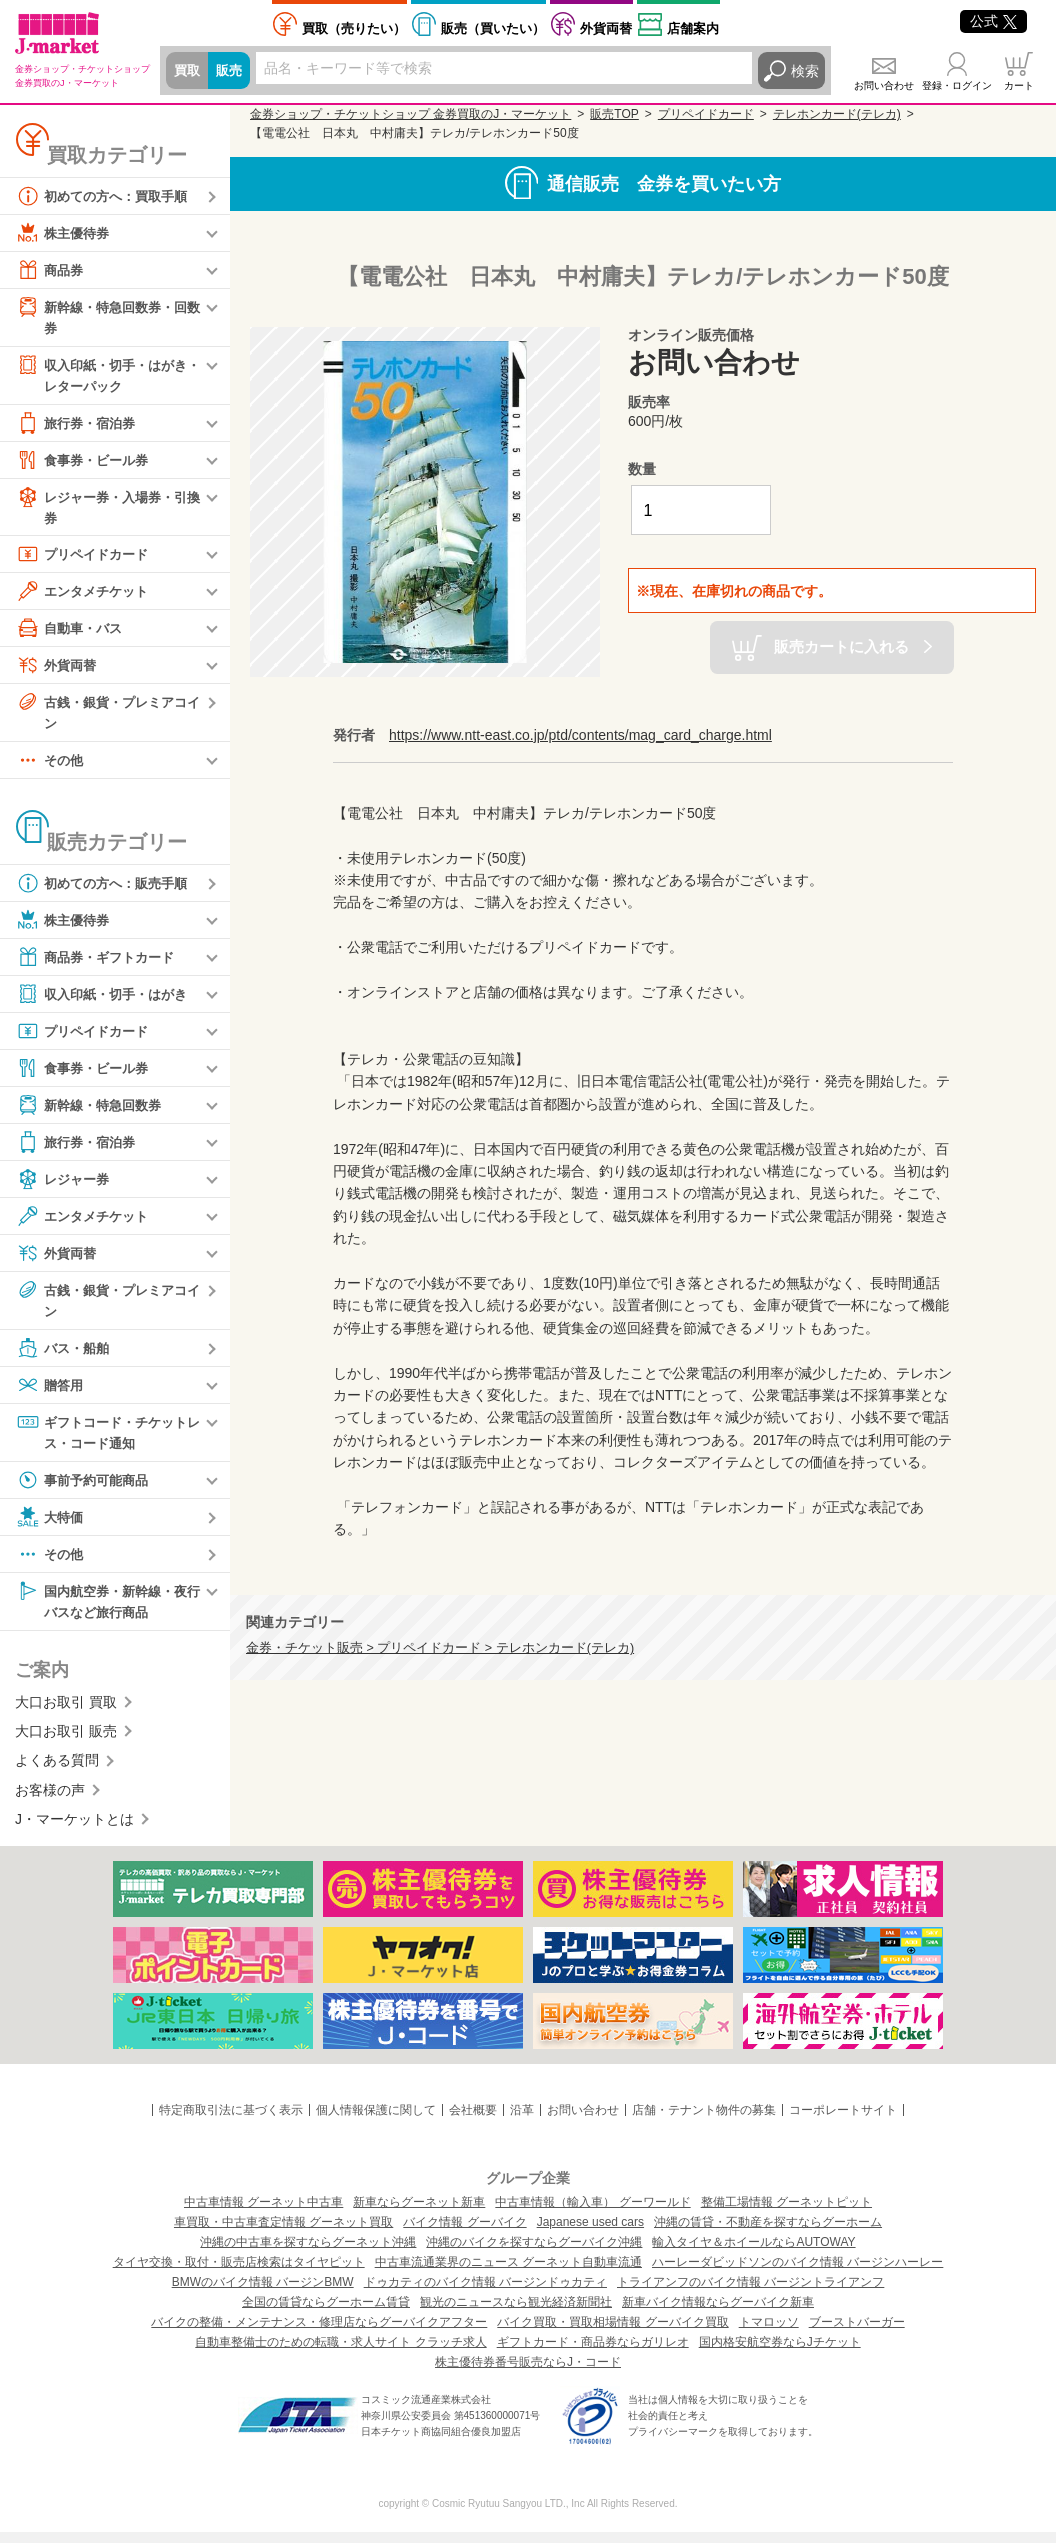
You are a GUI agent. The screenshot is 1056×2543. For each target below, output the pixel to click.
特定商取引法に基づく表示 (231, 2121)
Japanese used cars (590, 2233)
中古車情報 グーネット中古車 (263, 2213)
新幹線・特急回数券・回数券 (107, 316)
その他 (51, 767)
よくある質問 (57, 1772)
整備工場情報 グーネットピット (786, 2213)
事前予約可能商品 (86, 1489)
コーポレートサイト (843, 2121)
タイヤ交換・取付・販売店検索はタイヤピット (239, 2273)
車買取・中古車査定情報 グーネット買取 (283, 2233)
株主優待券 (65, 233)
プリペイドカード (86, 559)
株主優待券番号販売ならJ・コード (528, 2373)
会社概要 (473, 2121)
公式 (993, 21)
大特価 (51, 1526)
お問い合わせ (884, 85)
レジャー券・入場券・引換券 (107, 509)
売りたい (354, 28)
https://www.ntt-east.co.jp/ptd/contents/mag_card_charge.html (580, 735)
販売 (232, 71)
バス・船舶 (65, 1356)
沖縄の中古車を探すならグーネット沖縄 (308, 2253)
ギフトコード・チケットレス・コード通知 (107, 1439)
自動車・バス (72, 633)
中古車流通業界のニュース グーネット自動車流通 (508, 2273)
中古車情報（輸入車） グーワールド (592, 2213)
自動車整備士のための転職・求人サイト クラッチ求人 (340, 2353)
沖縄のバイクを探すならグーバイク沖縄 (534, 2253)
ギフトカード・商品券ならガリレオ (593, 2353)
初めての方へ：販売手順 (107, 890)
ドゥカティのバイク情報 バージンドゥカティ (485, 2293)
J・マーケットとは (74, 1830)
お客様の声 (50, 1801)
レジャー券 (65, 1186)
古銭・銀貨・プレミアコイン (107, 716)
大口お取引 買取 (66, 1713)
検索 (805, 71)
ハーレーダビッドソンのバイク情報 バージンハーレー (797, 2273)
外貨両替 (606, 28)
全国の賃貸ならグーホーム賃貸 (326, 2313)
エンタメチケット (86, 596)
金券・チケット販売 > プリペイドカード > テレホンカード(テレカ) (440, 1648)
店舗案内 (693, 28)
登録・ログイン (957, 85)
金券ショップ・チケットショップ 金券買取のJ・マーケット (410, 114)
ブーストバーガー (857, 2333)
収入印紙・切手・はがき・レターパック (100, 375)
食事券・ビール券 (86, 463)
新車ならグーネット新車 (419, 2213)
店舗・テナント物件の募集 (704, 2121)
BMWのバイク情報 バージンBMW (263, 2293)
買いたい (493, 28)
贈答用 (51, 1393)
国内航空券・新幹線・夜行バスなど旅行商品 (107, 1609)
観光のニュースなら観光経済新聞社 (516, 2313)
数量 (642, 469)
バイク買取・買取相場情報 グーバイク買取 (612, 2333)
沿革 (522, 2121)
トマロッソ (769, 2333)
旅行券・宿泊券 (79, 426)
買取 (188, 71)
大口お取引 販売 (66, 1742)
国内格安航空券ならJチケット (780, 2353)
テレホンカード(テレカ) (837, 114)
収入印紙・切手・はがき (107, 1001)
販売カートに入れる (841, 646)
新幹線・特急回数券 (93, 1112)
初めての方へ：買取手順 (107, 196)
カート (1019, 85)
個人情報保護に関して (376, 2121)
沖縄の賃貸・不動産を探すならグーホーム (768, 2233)
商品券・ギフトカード (100, 964)
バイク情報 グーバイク (464, 2233)
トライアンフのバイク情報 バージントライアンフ (750, 2293)
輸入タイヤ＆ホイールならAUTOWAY (753, 2253)
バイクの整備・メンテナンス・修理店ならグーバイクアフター (319, 2333)
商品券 (51, 270)
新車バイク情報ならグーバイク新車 (718, 2313)
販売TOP (614, 114)
